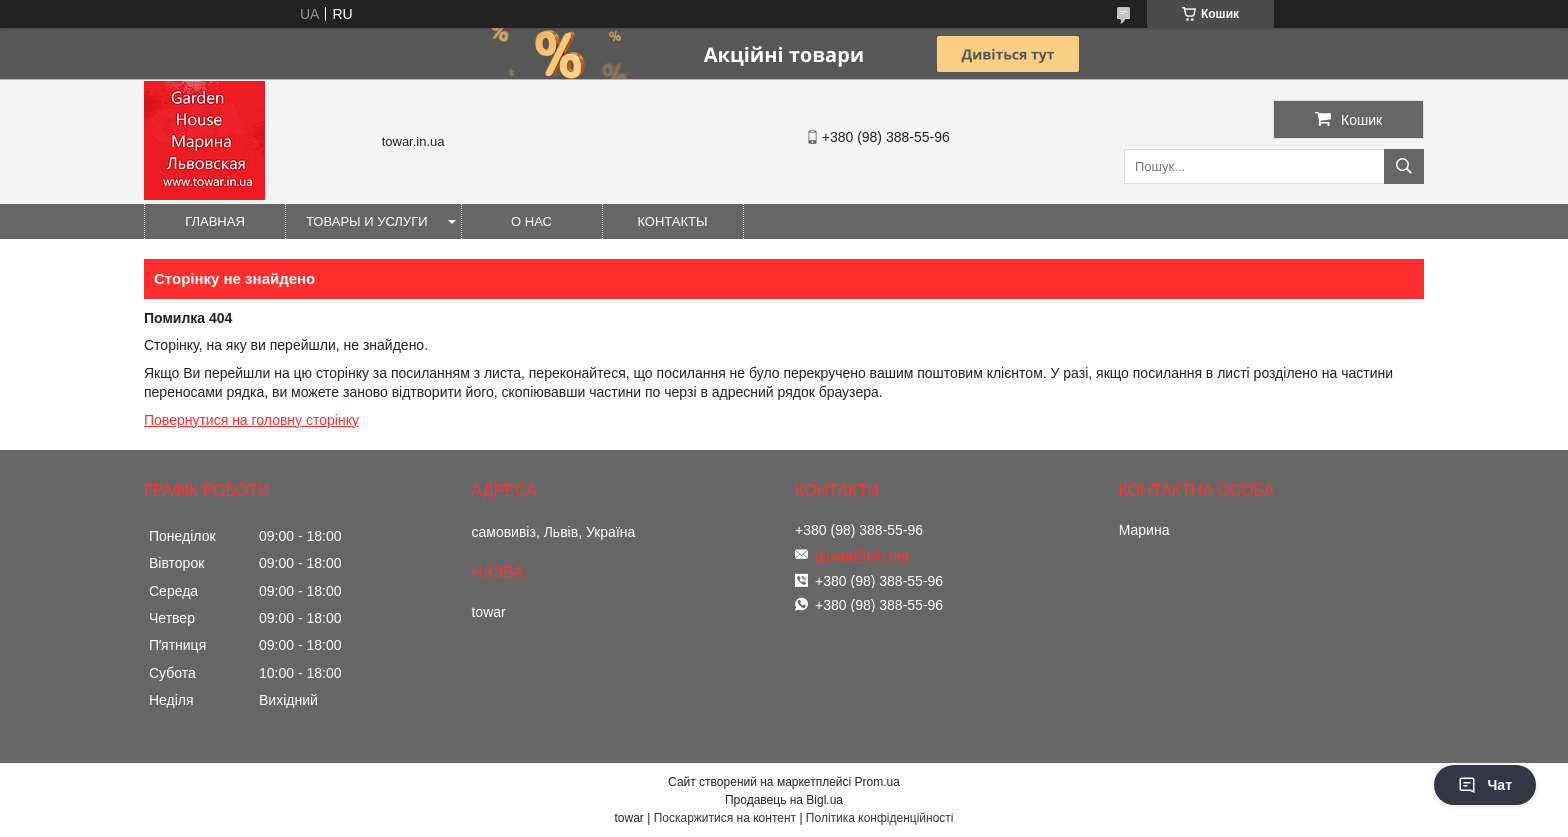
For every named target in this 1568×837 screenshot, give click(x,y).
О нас (531, 221)
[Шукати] (1404, 166)
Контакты (672, 221)
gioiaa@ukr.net (862, 556)
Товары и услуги (367, 221)
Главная (215, 221)
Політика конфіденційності (880, 818)
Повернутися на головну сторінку (251, 420)
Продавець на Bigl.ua (784, 800)
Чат (1485, 785)
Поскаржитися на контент (725, 818)
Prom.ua (877, 782)
